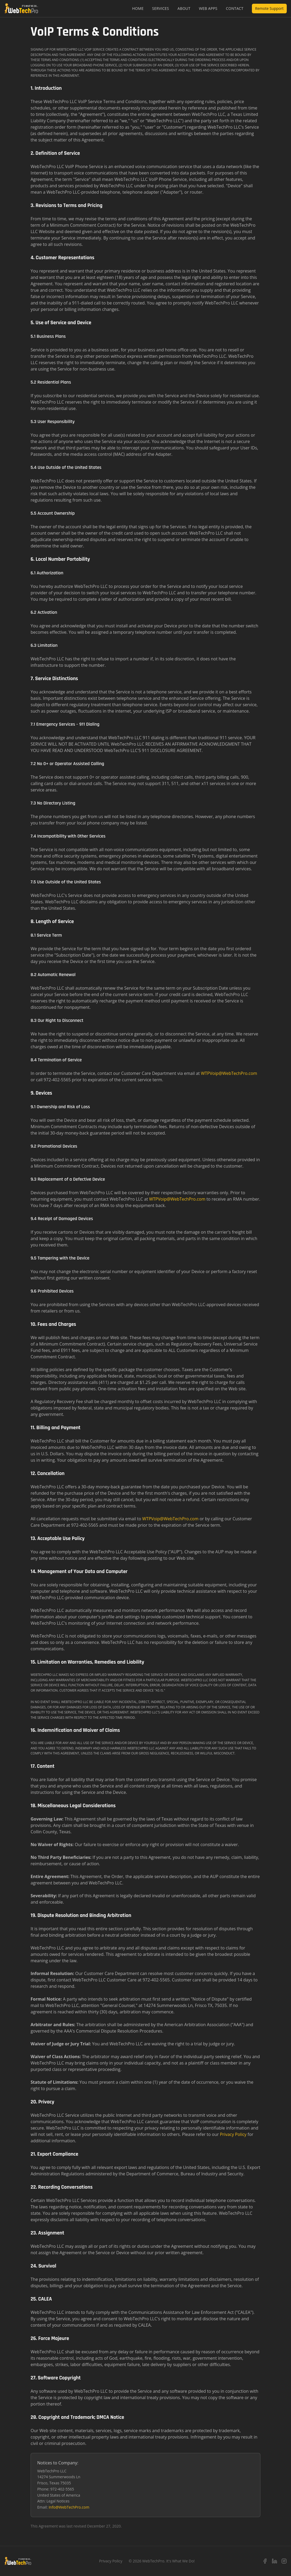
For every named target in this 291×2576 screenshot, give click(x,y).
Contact (234, 8)
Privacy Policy (233, 2134)
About (183, 8)
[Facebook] (265, 2561)
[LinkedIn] (274, 2561)
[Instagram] (284, 2561)
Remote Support (269, 8)
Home (138, 8)
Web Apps (208, 8)
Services (160, 8)
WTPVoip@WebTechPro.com (229, 1073)
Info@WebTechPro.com (69, 2507)
